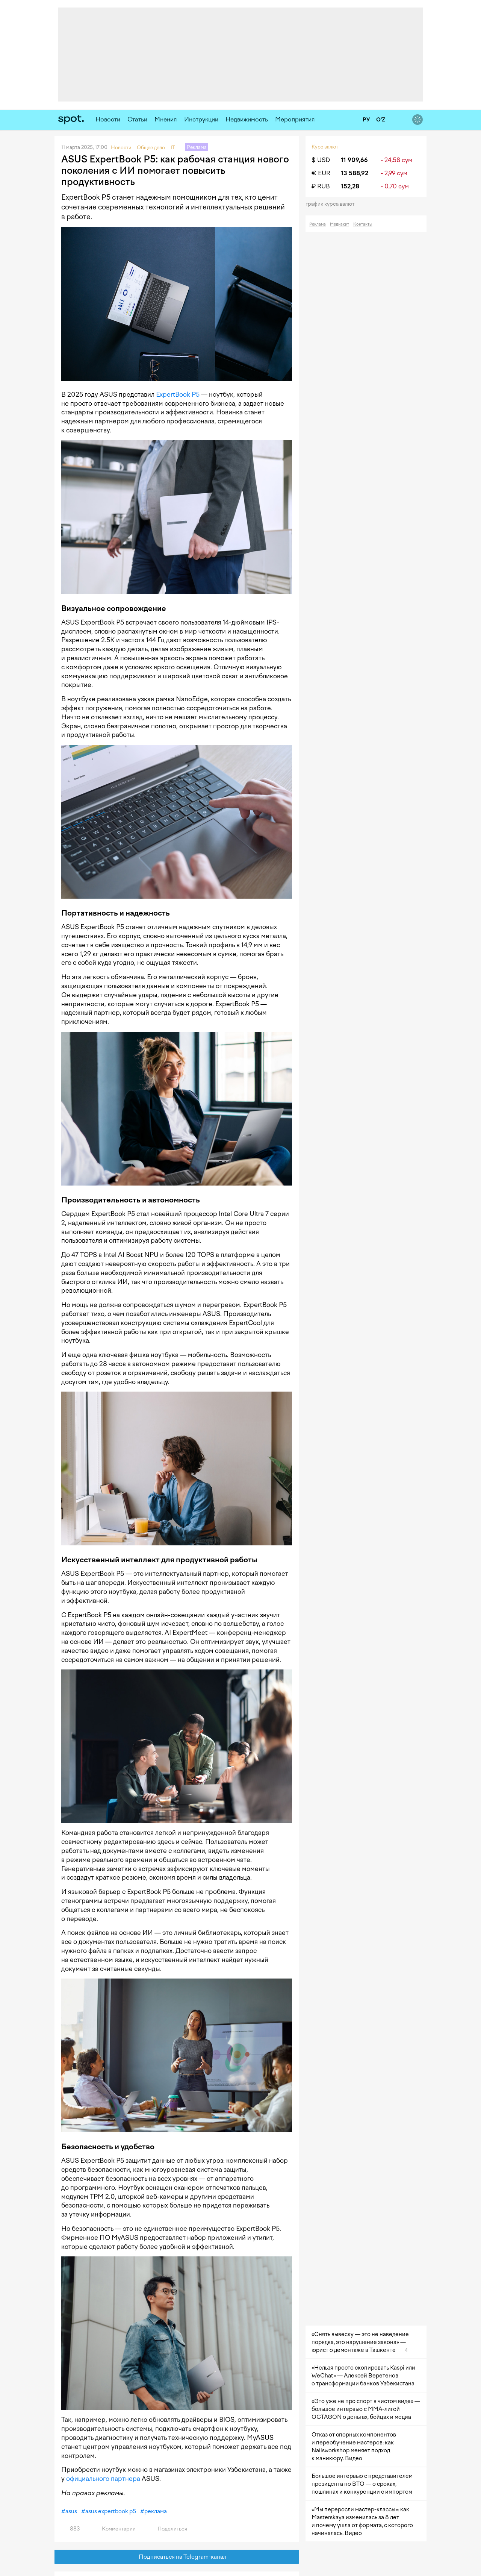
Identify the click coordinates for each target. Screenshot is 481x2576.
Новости (107, 119)
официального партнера (103, 2478)
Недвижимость (246, 119)
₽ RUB (321, 186)
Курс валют (325, 147)
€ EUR (321, 173)
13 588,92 (354, 173)
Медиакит (339, 224)
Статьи (137, 119)
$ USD (321, 160)
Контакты (362, 224)
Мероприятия (295, 119)
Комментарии (114, 2529)
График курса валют (332, 204)
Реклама (317, 224)
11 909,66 (354, 160)
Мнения (165, 119)
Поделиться (168, 2529)
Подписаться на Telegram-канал (176, 2557)
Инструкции (201, 119)
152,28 (350, 186)
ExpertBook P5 (178, 394)
